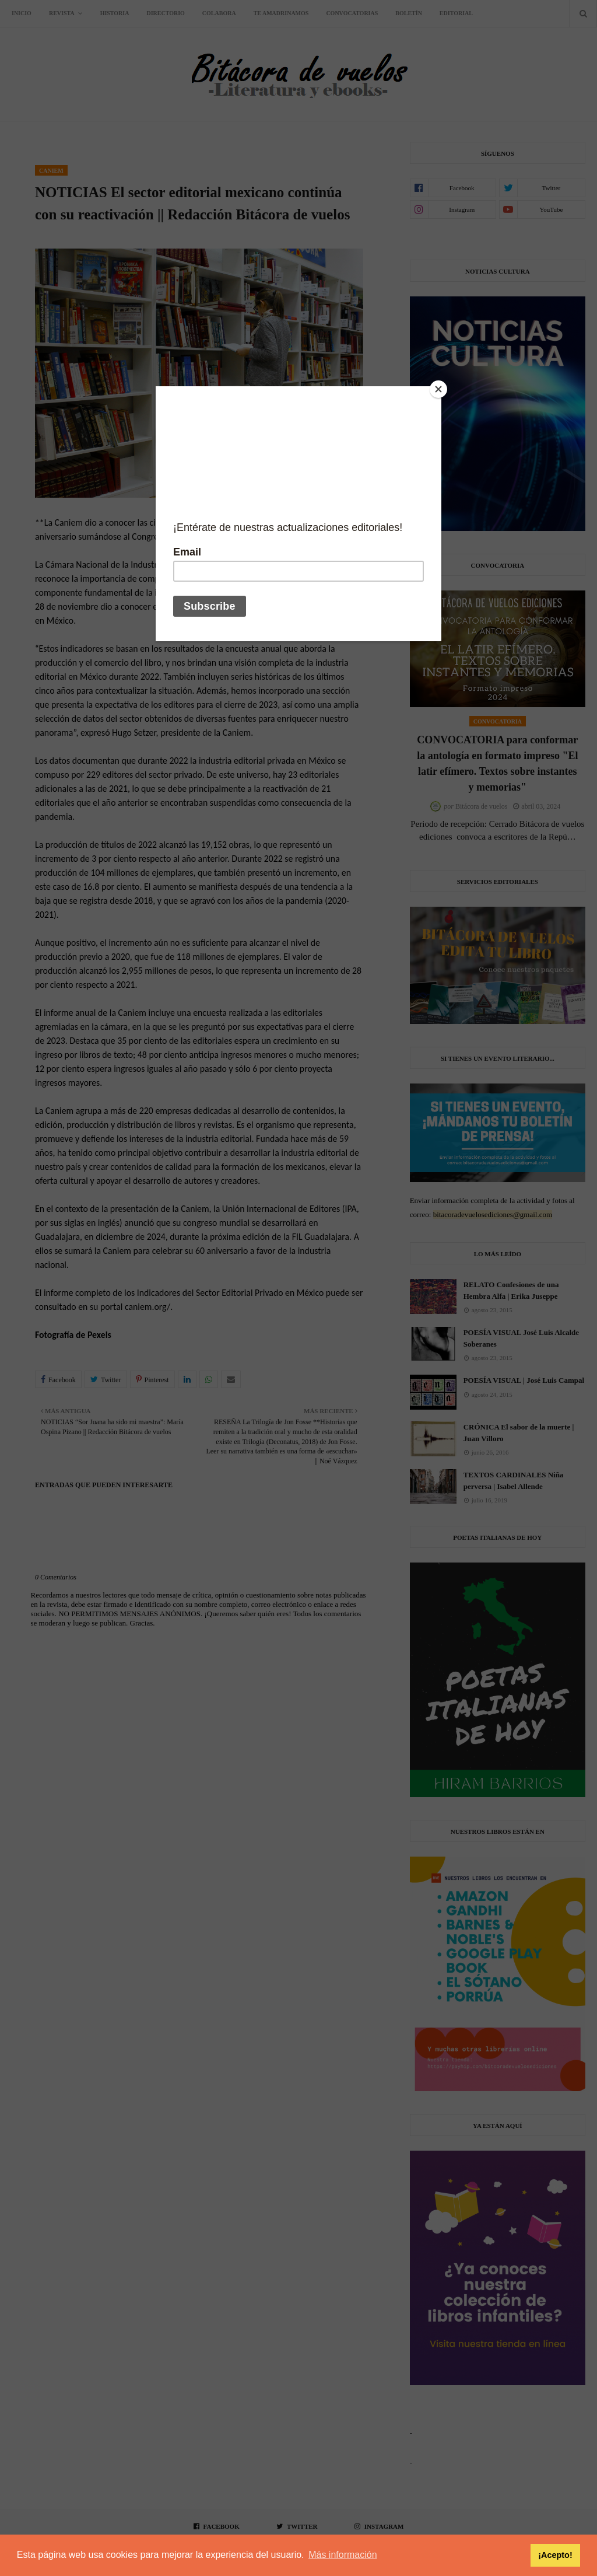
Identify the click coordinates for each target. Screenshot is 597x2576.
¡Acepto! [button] (555, 2555)
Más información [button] (342, 2555)
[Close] (438, 389)
